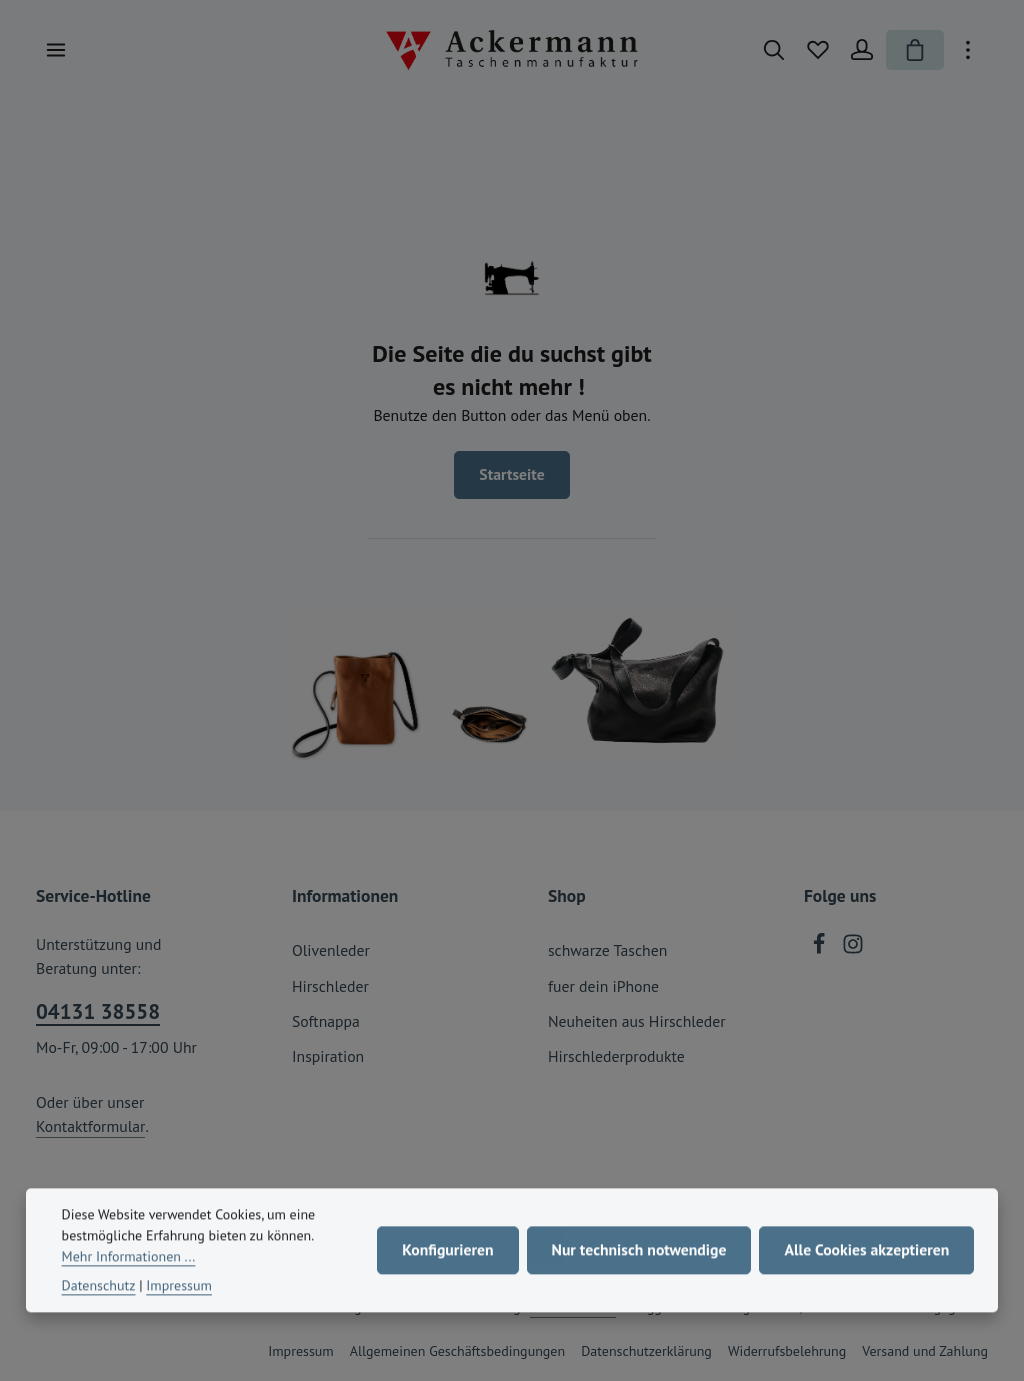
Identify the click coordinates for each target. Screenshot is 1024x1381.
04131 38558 (98, 1011)
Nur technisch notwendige (639, 1263)
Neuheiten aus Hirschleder (637, 1021)
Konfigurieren (447, 1263)
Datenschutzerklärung (646, 1351)
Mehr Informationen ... (129, 1270)
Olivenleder (331, 950)
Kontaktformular (90, 1126)
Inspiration (328, 1056)
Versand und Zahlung (925, 1351)
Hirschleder (330, 986)
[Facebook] (821, 949)
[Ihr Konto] (862, 50)
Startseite (511, 474)
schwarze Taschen (607, 950)
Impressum (301, 1351)
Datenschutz (99, 1299)
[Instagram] (853, 949)
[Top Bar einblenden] (968, 50)
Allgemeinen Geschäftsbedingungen (457, 1351)
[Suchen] (774, 50)
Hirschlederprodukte (616, 1056)
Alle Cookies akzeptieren (866, 1263)
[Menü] (56, 50)
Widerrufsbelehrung (787, 1351)
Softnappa (326, 1021)
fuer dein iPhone (603, 986)
